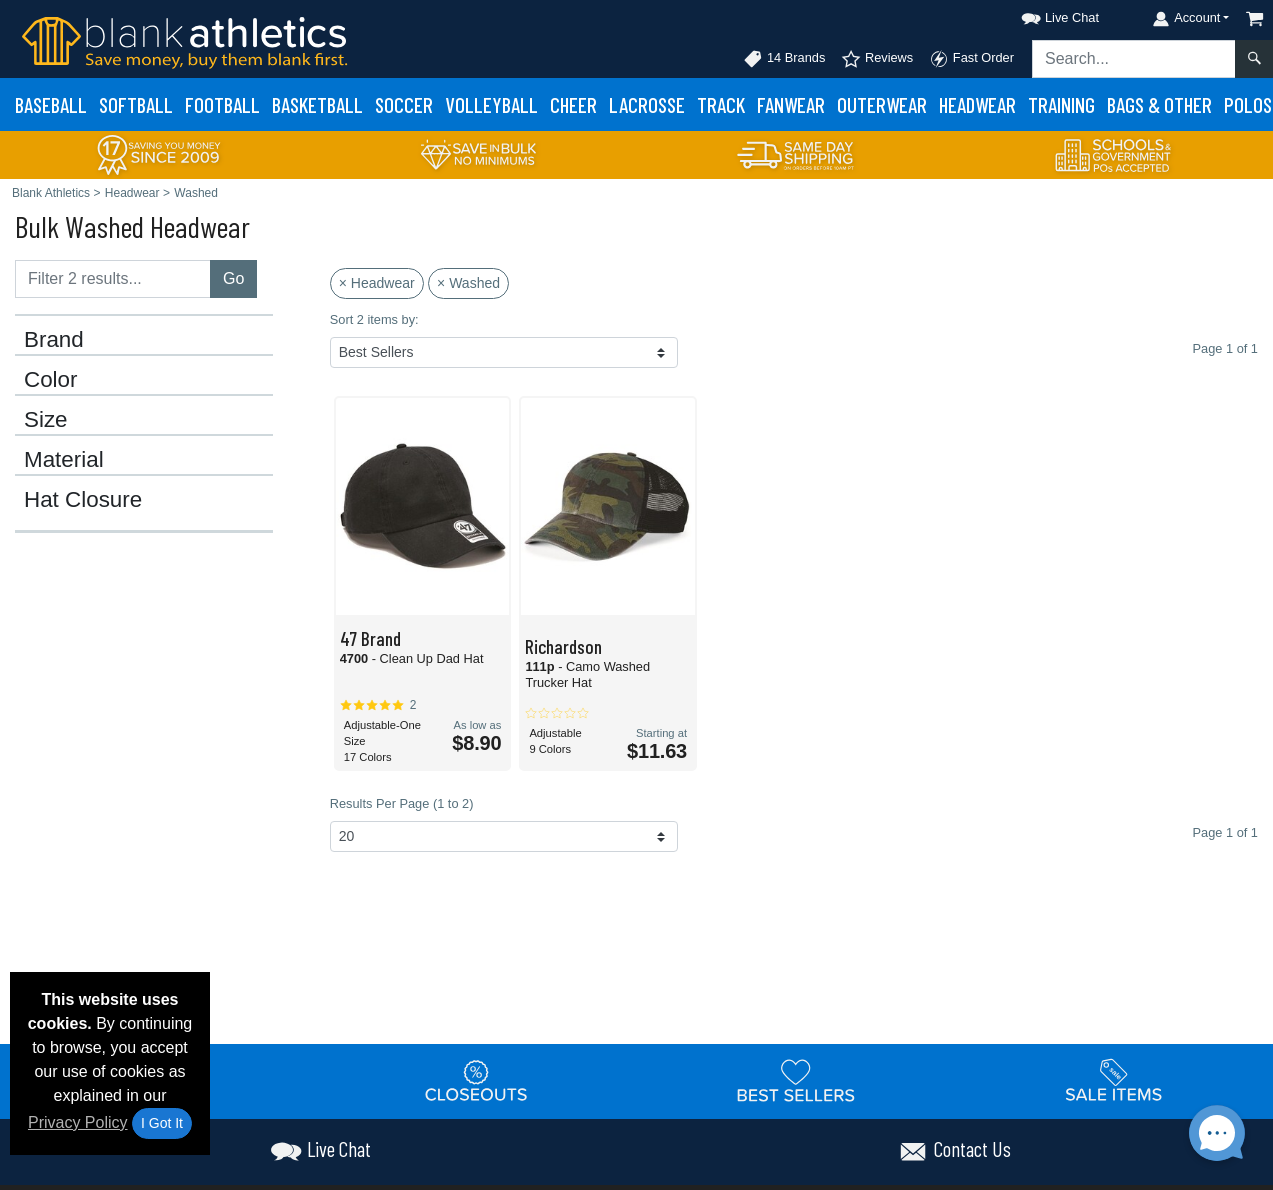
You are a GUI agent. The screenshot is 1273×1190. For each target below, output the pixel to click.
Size (46, 420)
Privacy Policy (78, 1122)
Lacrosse (647, 104)
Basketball (317, 104)
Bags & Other (1159, 104)
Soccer (404, 104)
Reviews (877, 59)
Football (222, 104)
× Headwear (377, 283)
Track (721, 104)
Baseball (51, 104)
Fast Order (971, 59)
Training (1061, 104)
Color (51, 380)
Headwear (977, 104)
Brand (54, 340)
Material (64, 460)
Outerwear (882, 104)
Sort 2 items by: (374, 319)
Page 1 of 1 (1225, 832)
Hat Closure (83, 500)
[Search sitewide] (1134, 59)
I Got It (162, 1123)
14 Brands (784, 59)
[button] (1042, 14)
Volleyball (491, 104)
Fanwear (791, 104)
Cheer (573, 104)
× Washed (468, 283)
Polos (1248, 104)
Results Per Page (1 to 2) (402, 803)
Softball (136, 104)
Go (233, 278)
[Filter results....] (113, 279)
